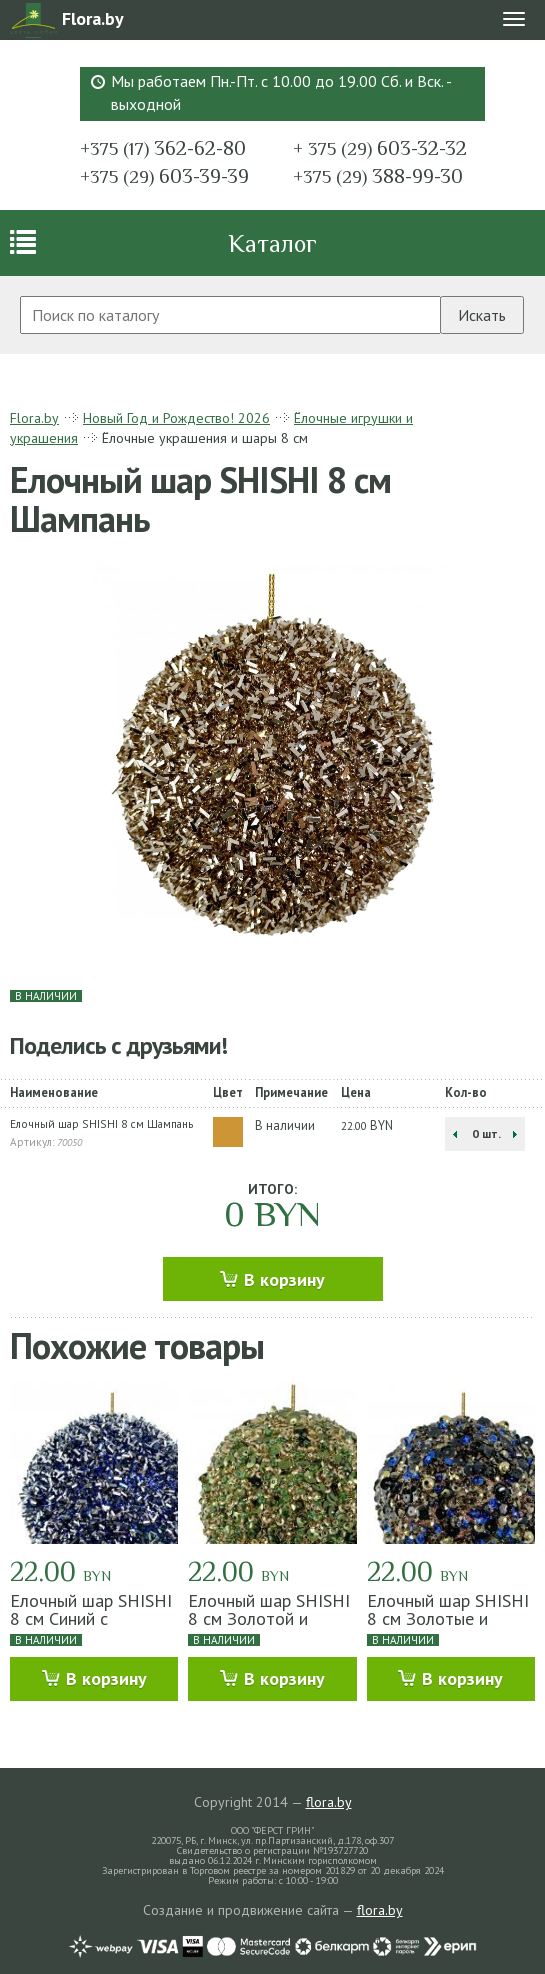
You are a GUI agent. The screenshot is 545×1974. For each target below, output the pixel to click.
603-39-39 (164, 176)
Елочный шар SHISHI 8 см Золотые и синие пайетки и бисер (448, 1627)
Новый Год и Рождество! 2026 (176, 418)
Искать (482, 315)
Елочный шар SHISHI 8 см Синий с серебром (91, 1618)
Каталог (272, 243)
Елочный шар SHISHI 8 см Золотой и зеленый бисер (269, 1618)
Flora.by (34, 418)
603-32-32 (380, 148)
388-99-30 (378, 176)
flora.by (329, 1802)
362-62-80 (163, 148)
